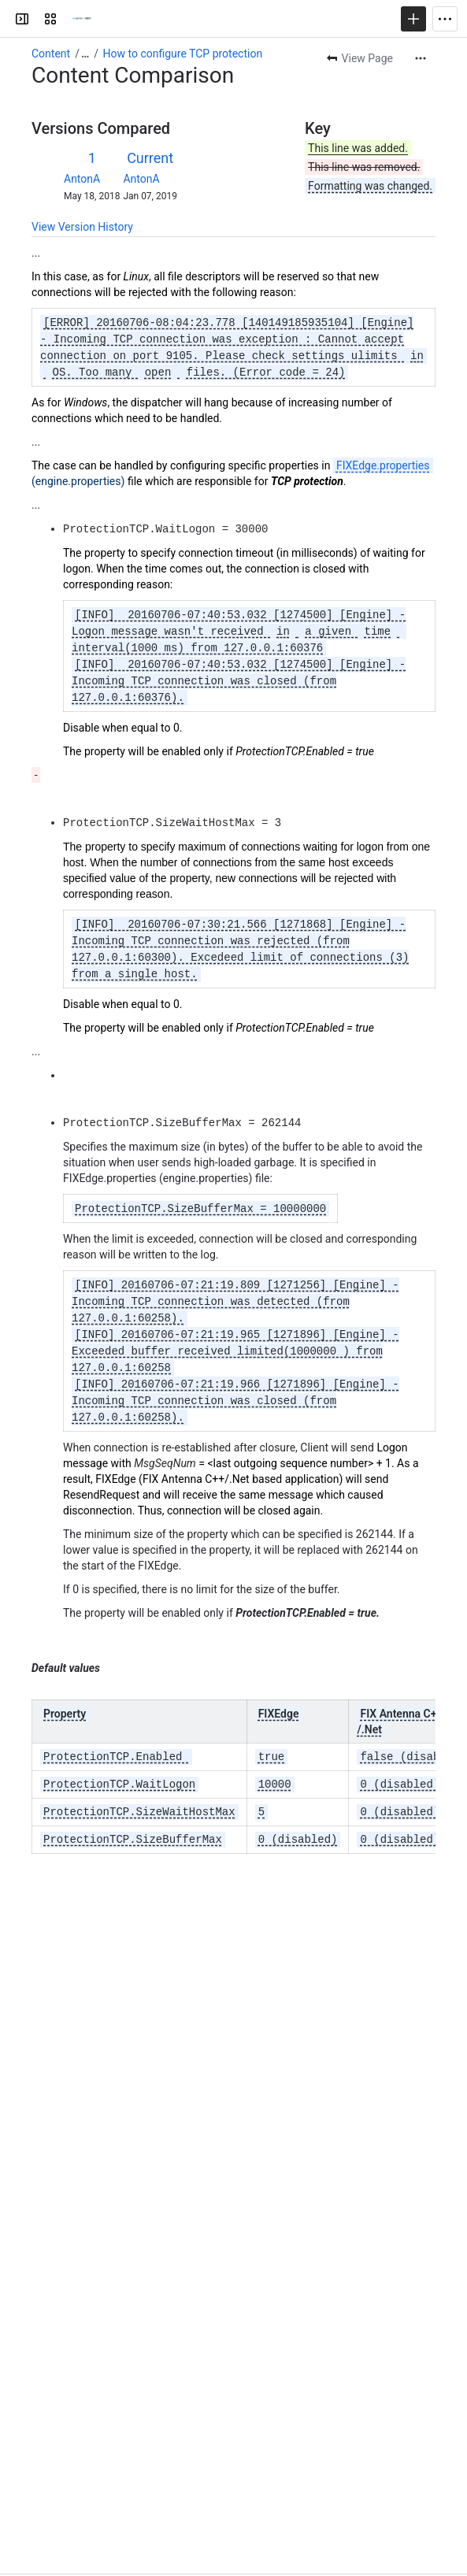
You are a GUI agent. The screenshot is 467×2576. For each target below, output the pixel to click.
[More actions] (420, 58)
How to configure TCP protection (183, 53)
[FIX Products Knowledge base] (82, 19)
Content (51, 53)
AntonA (82, 178)
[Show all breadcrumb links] (85, 53)
